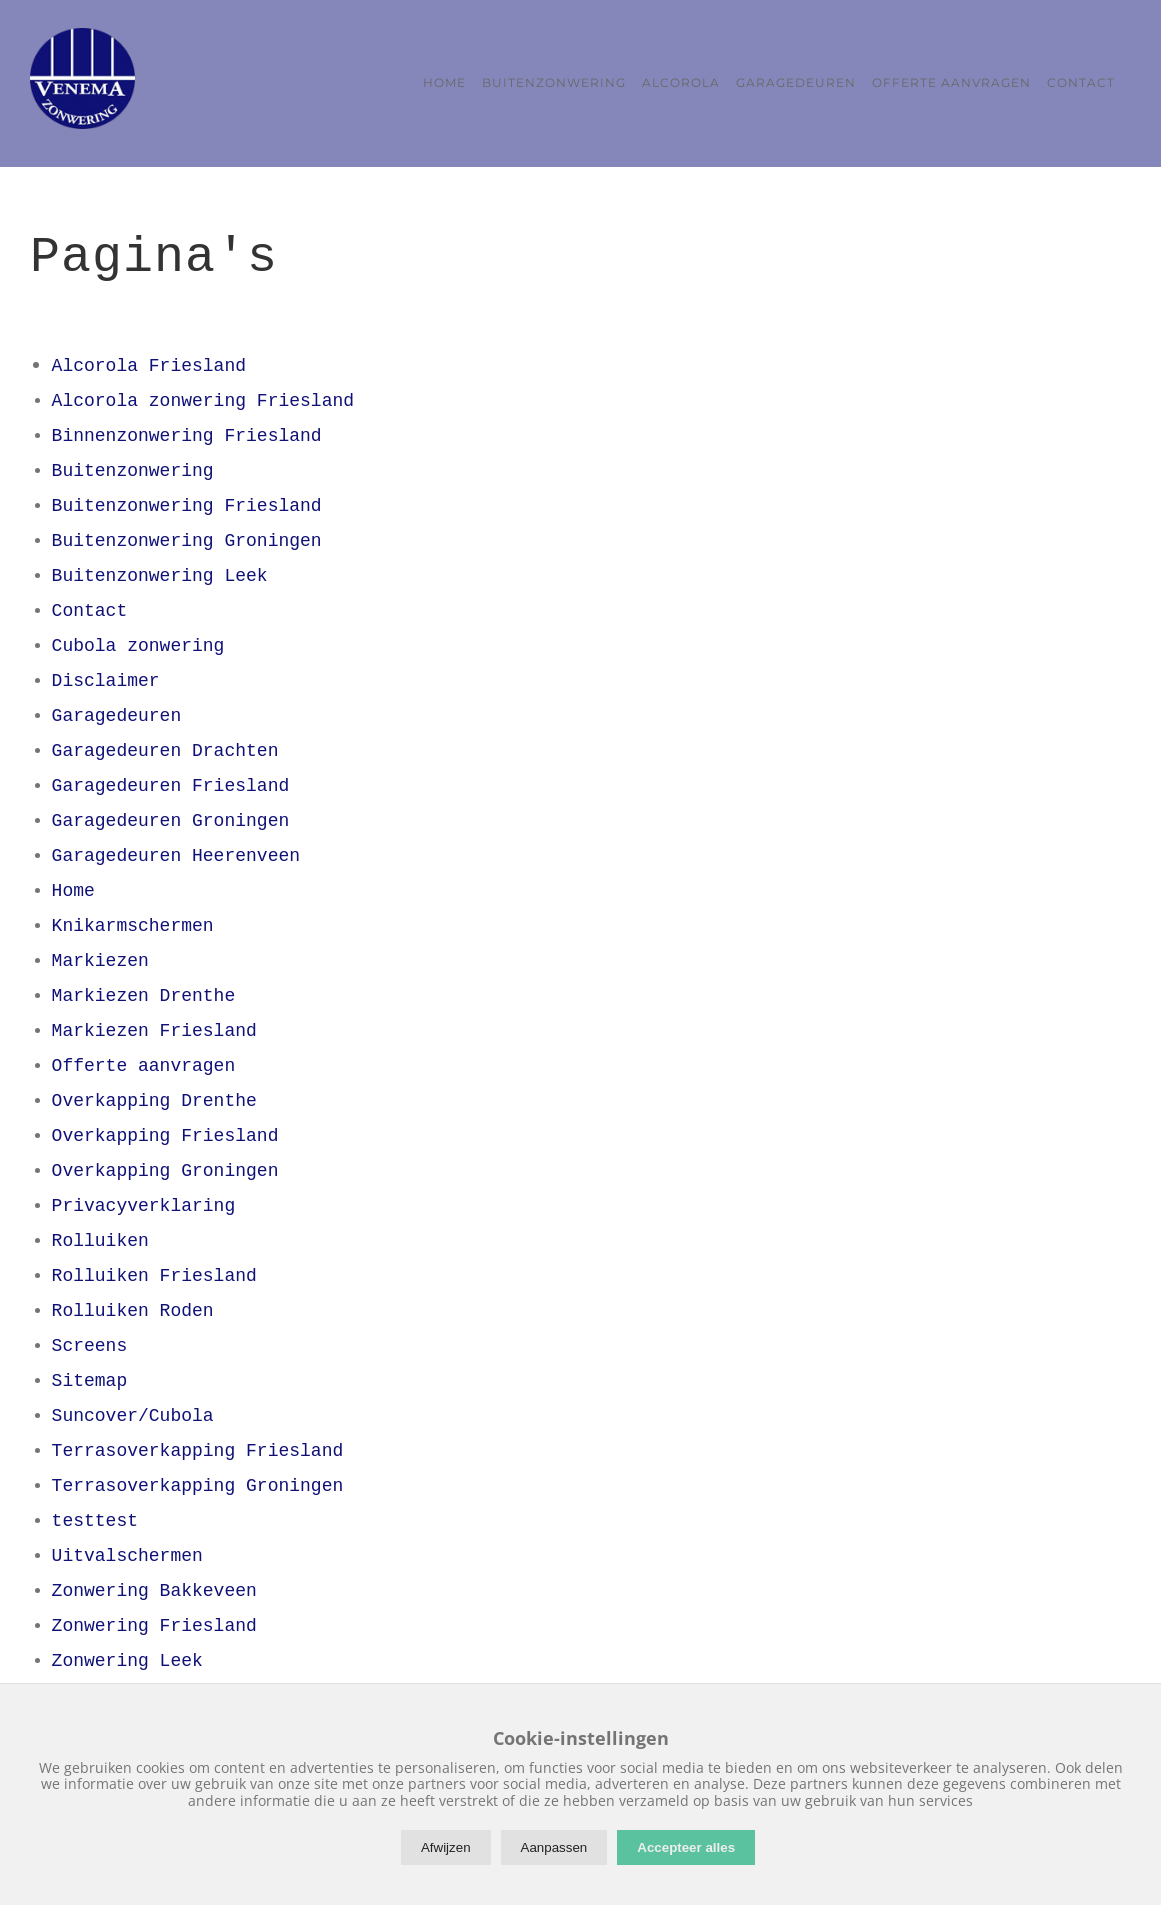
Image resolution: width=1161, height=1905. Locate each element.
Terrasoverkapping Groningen (198, 1482)
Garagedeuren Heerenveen (176, 852)
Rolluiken (100, 1237)
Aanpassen (554, 1847)
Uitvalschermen (127, 1552)
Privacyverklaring (144, 1202)
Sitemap (90, 1377)
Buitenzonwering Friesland (187, 502)
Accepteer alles (686, 1847)
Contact (90, 607)
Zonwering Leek (127, 1657)
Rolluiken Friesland (154, 1272)
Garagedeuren (117, 712)
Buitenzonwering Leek (160, 572)
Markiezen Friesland (154, 1027)
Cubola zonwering (138, 642)
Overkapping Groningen (165, 1167)
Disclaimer (106, 677)
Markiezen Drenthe (144, 992)
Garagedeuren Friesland (171, 782)
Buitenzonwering (133, 467)
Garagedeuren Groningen (171, 817)
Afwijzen (446, 1847)
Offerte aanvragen (144, 1062)
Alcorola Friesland (149, 362)
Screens (90, 1342)
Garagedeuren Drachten (165, 747)
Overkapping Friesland (165, 1132)
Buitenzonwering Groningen (187, 537)
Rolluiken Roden (133, 1307)
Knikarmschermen (133, 922)
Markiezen (100, 957)
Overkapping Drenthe (154, 1097)
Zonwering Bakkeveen (154, 1587)
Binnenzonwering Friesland (187, 432)
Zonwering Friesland (154, 1622)
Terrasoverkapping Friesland (198, 1447)
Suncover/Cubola (133, 1412)
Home (73, 887)
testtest (95, 1517)
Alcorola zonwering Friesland (203, 397)
